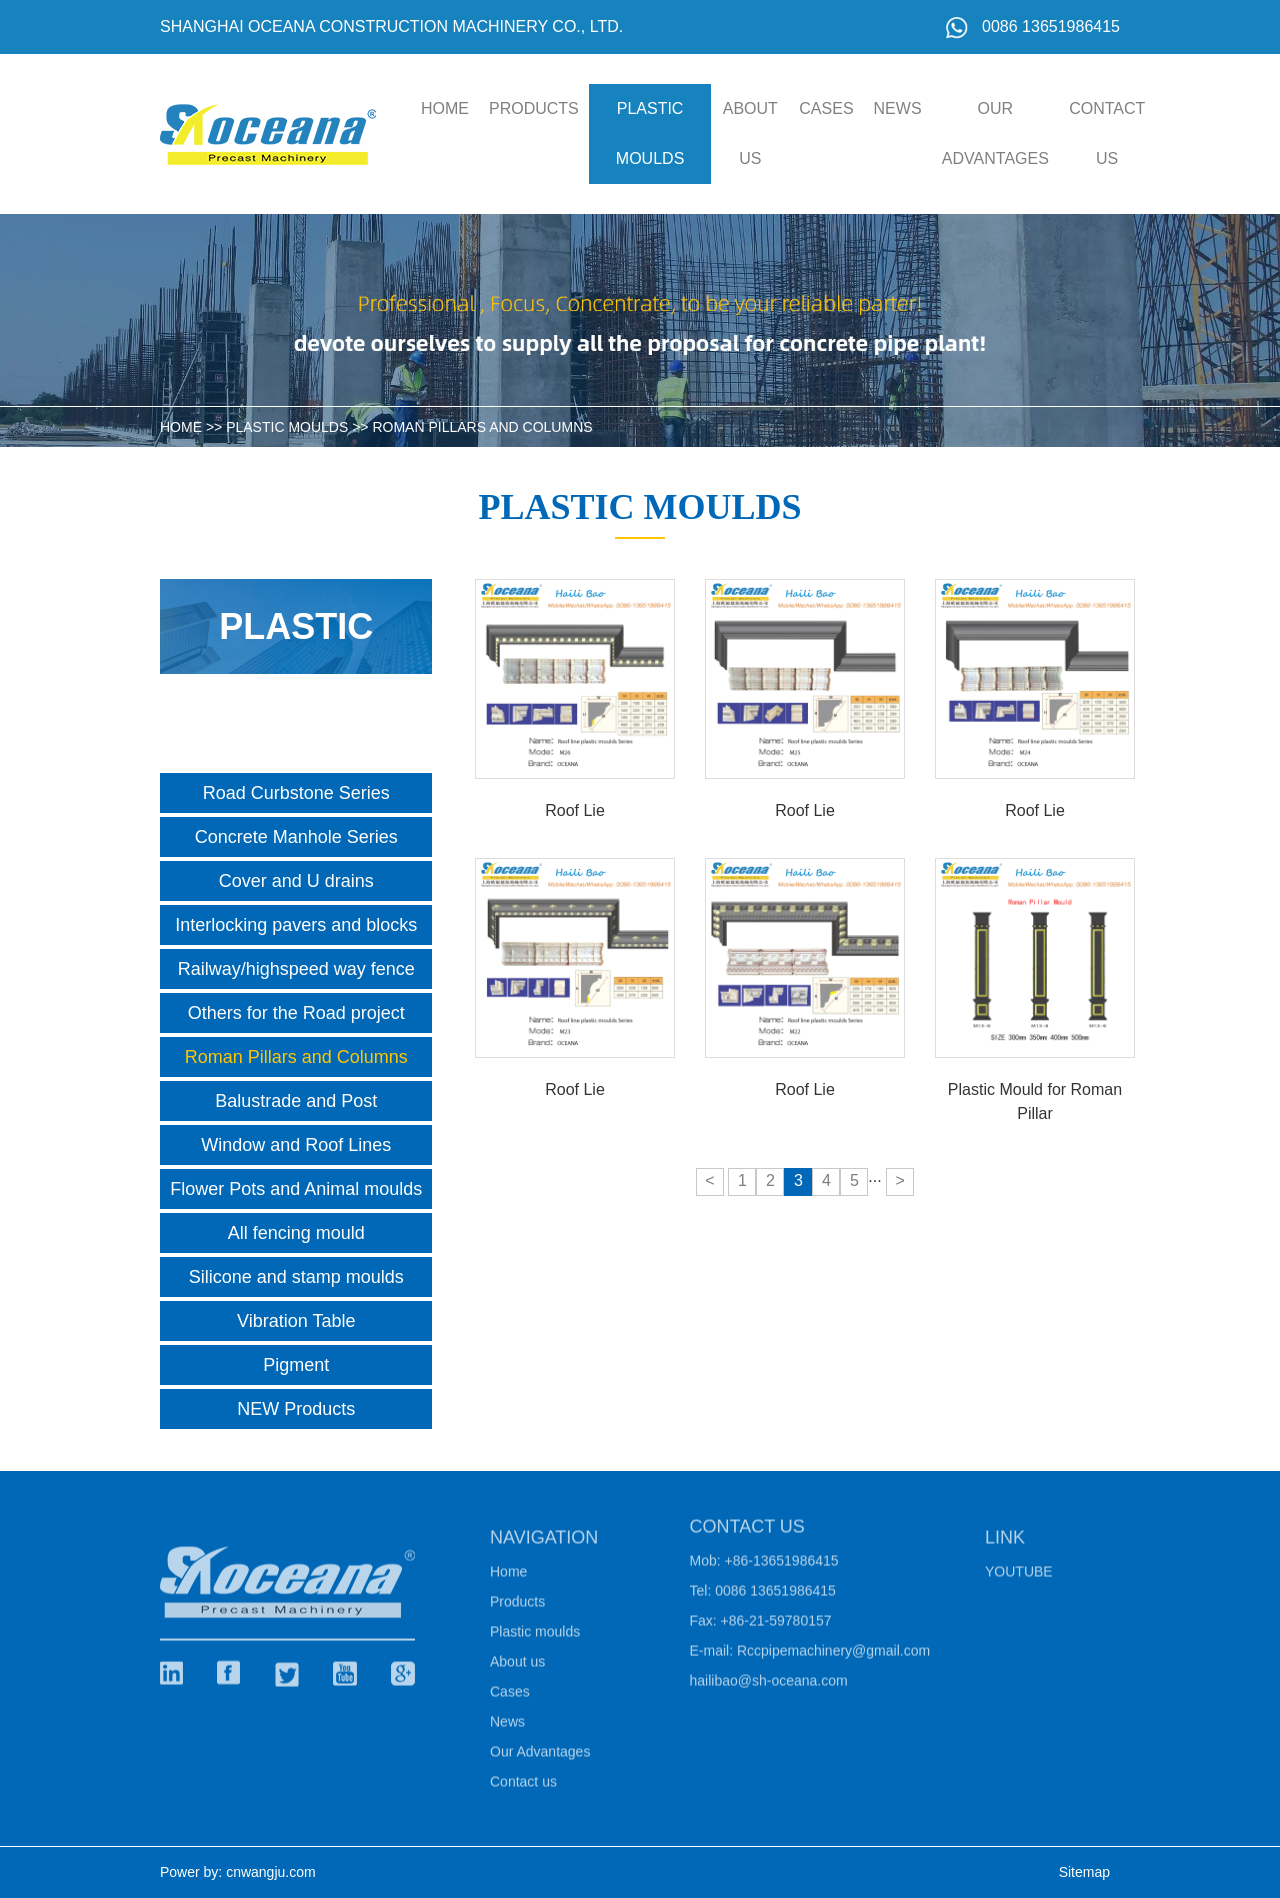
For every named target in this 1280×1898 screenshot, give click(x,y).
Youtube (1019, 1576)
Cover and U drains (296, 881)
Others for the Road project (296, 1013)
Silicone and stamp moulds (296, 1277)
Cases (826, 108)
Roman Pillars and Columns (482, 427)
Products (534, 108)
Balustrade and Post (296, 1101)
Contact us (1107, 133)
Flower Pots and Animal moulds (296, 1189)
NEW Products (296, 1409)
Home (508, 1576)
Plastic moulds (650, 133)
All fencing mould (296, 1233)
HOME (445, 108)
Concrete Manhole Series (296, 837)
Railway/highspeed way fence (296, 969)
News (898, 108)
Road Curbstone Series (296, 793)
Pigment (296, 1365)
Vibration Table (296, 1321)
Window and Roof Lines (296, 1145)
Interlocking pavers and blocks (296, 925)
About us (750, 133)
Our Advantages (995, 133)
